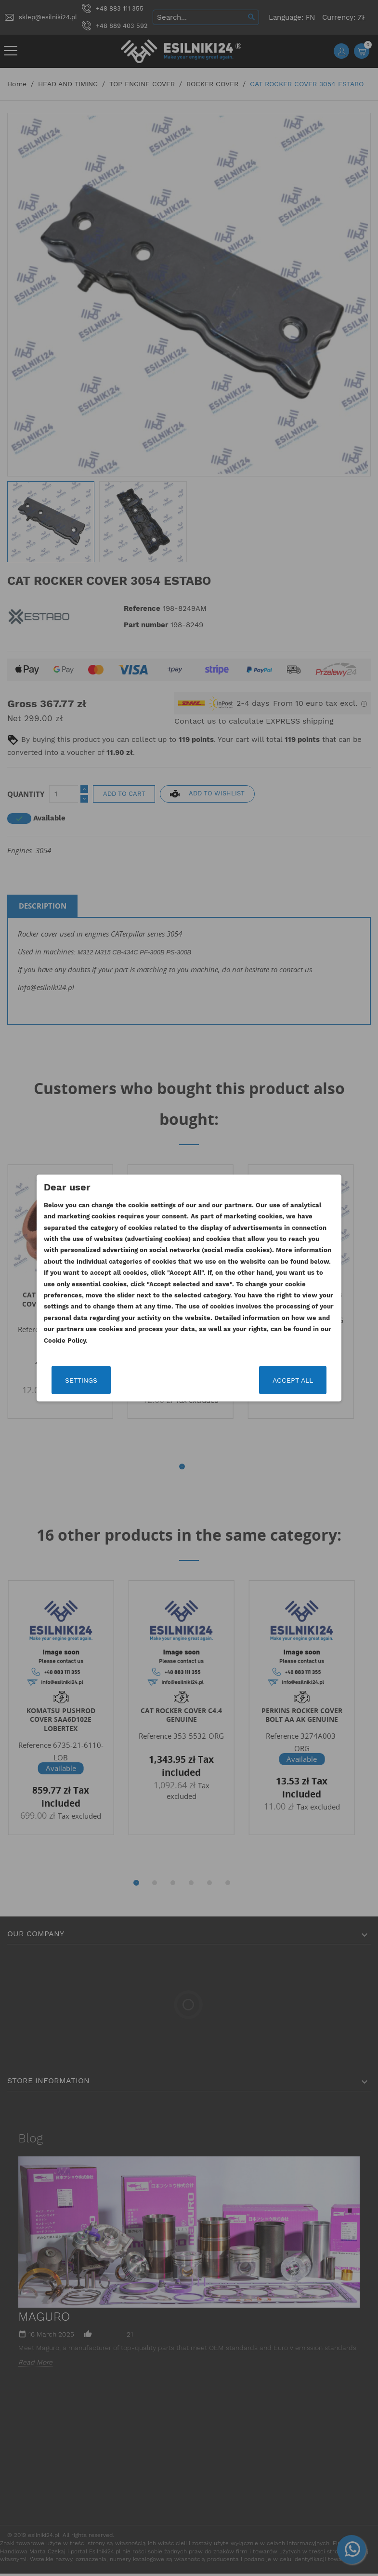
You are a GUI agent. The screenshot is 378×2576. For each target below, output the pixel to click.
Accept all (292, 1380)
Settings (82, 1380)
